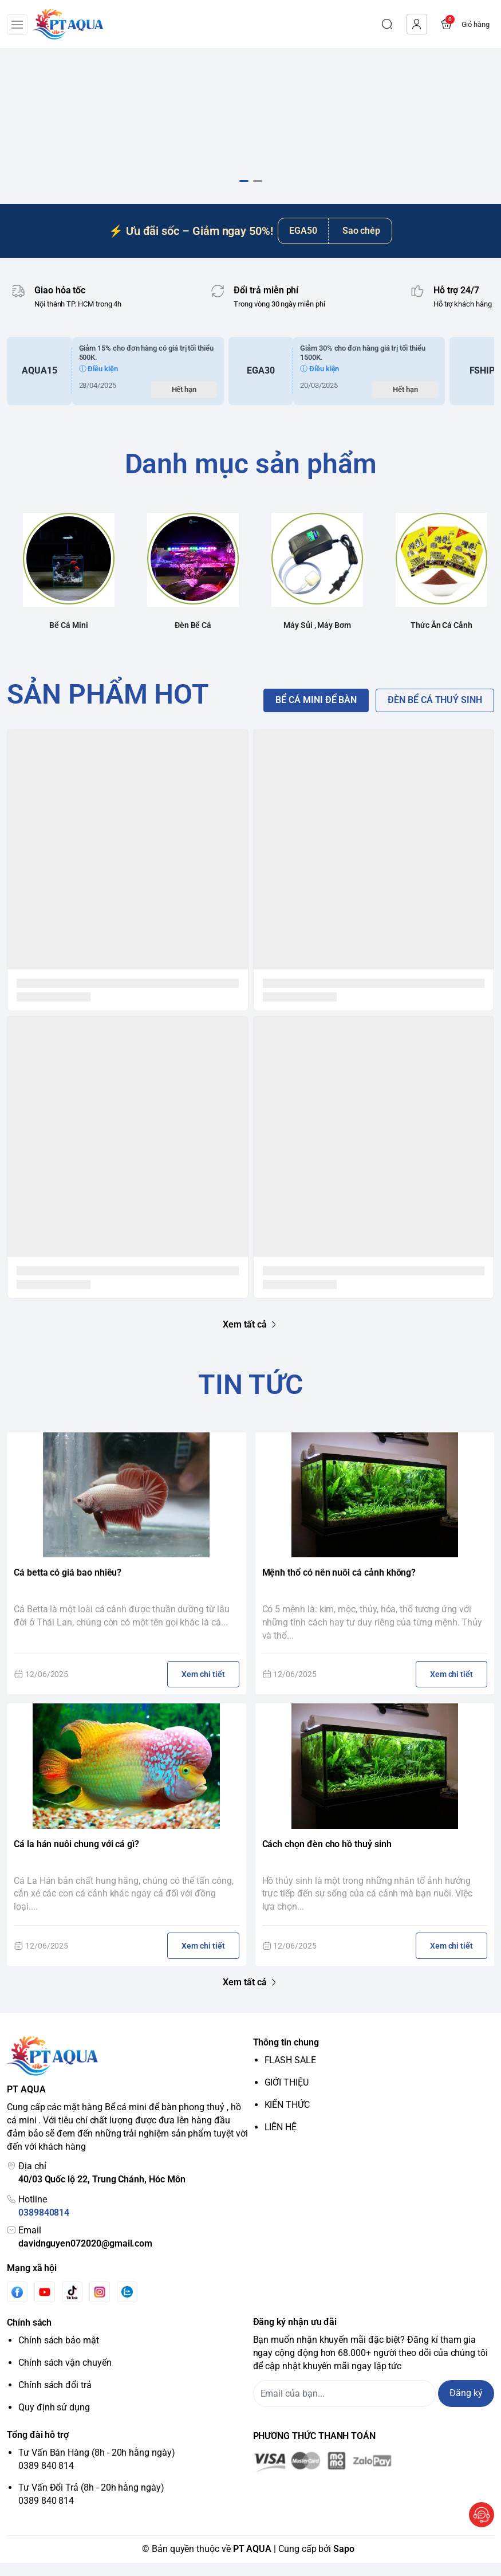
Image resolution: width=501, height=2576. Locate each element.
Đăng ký (466, 2406)
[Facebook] (17, 2305)
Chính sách (29, 2335)
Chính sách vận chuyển (65, 2375)
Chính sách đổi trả (55, 2398)
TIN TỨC (250, 1397)
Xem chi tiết (203, 1687)
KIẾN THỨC (287, 2117)
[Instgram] (99, 2305)
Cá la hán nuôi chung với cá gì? (76, 1856)
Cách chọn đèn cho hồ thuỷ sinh (327, 1856)
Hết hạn (184, 402)
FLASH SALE (290, 2073)
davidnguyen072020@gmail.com (85, 2256)
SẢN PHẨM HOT (108, 707)
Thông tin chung (286, 2055)
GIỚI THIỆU (287, 2095)
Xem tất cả (250, 1337)
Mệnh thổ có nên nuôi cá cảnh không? (339, 1585)
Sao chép (361, 243)
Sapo (343, 2562)
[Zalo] (127, 2305)
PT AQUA (252, 2562)
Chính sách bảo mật (58, 2353)
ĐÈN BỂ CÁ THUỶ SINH (435, 713)
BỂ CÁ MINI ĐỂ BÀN (316, 713)
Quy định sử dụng (54, 2420)
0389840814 (43, 2225)
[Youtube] (44, 2305)
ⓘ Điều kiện (98, 382)
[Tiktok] (72, 2305)
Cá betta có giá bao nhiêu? (67, 1585)
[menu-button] (17, 24)
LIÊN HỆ (281, 2140)
